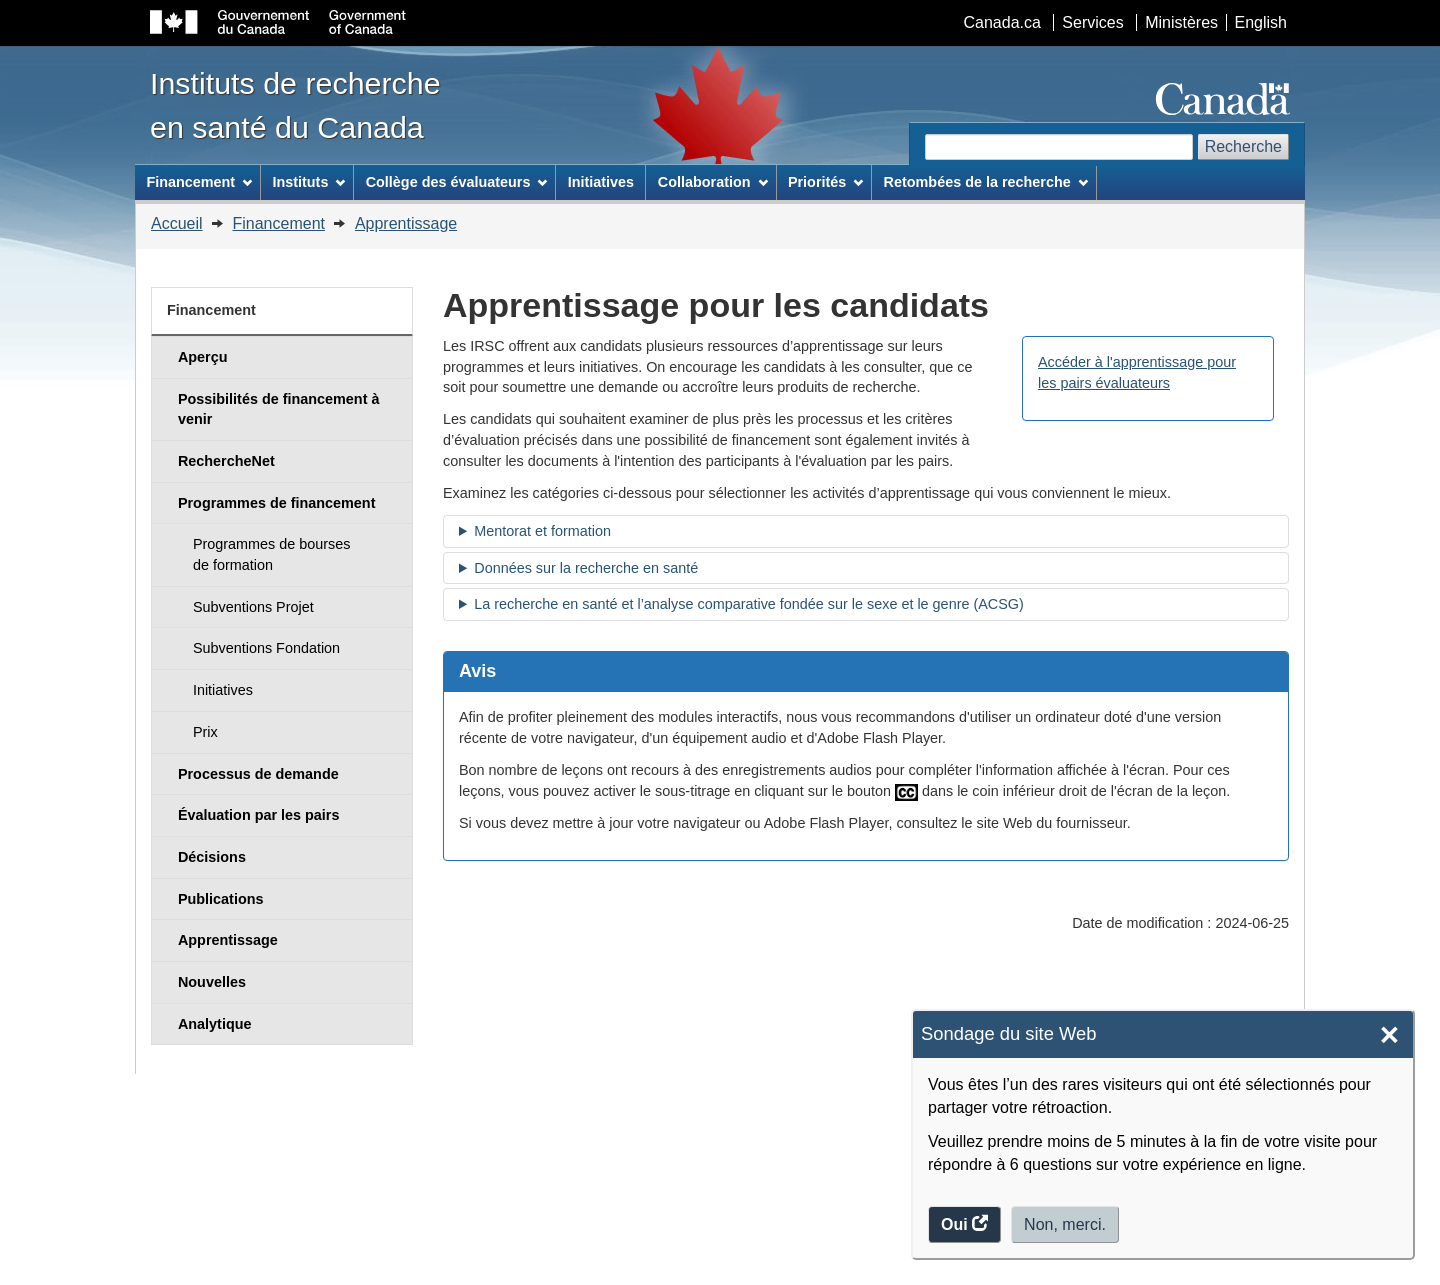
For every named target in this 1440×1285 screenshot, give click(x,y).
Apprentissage (406, 223)
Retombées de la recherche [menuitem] (986, 182)
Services (1092, 22)
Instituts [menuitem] (308, 182)
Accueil (177, 223)
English (1261, 22)
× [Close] (1389, 1035)
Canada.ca (1002, 22)
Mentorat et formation (542, 531)
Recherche (1243, 146)
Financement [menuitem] (199, 182)
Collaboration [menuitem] (713, 182)
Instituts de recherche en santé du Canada (295, 105)
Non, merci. (1065, 1224)
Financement (278, 223)
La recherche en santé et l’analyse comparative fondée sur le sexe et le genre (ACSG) (749, 604)
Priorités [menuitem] (825, 182)
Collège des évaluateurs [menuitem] (457, 182)
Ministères (1181, 22)
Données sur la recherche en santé (586, 568)
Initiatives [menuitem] (601, 182)
